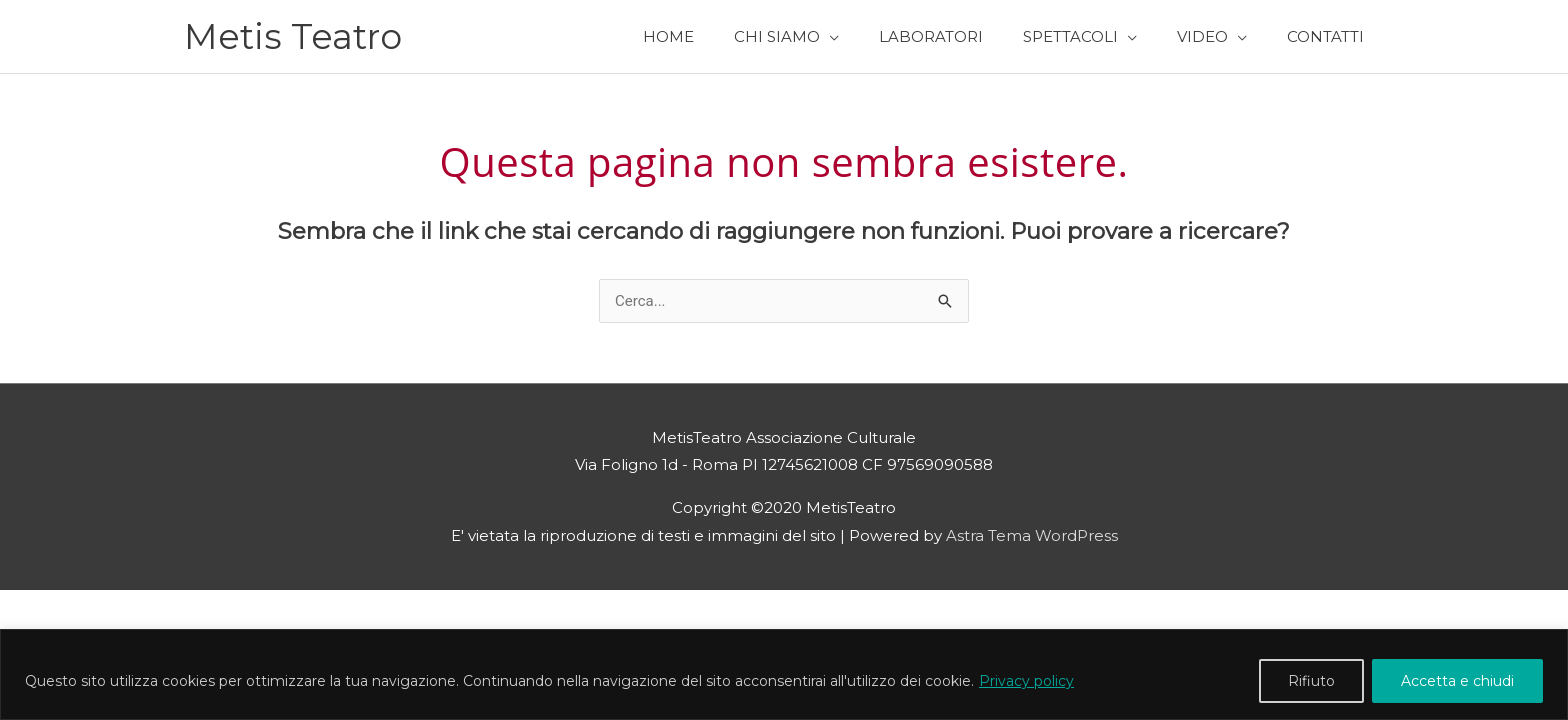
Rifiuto (1311, 681)
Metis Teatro (293, 36)
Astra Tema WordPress (1032, 535)
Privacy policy (1026, 681)
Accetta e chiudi (1457, 681)
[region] (784, 674)
